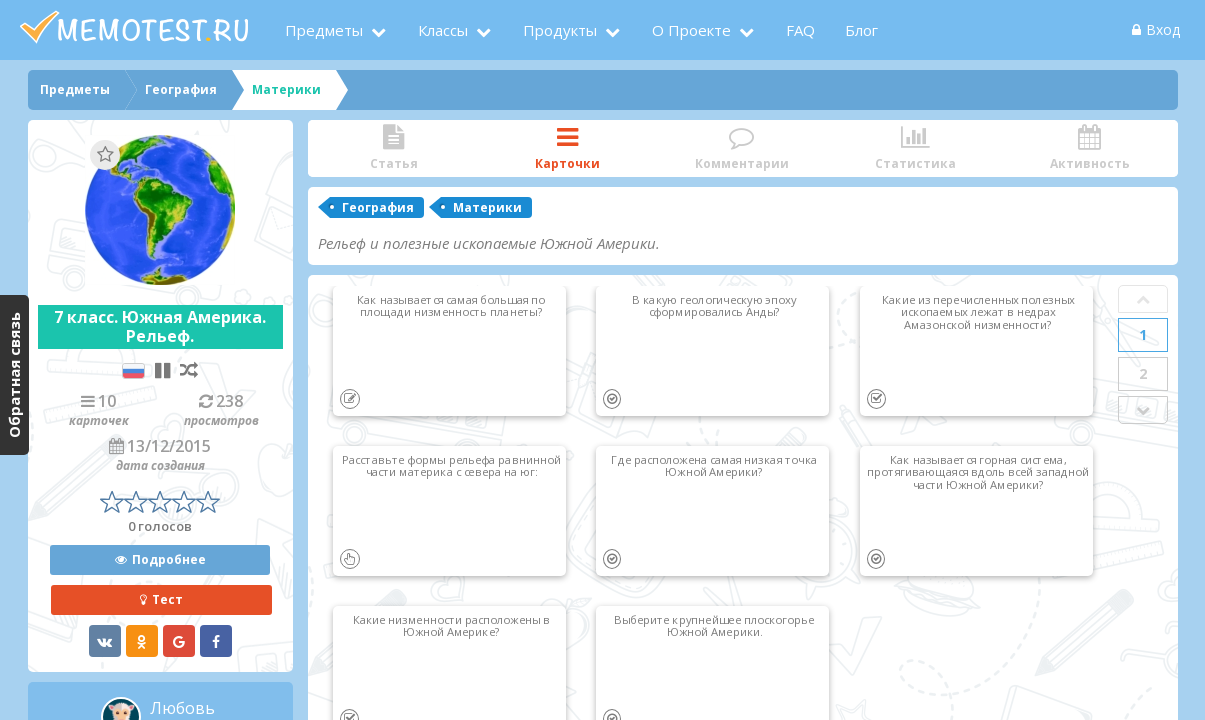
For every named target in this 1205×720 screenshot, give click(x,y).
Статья (394, 148)
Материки (487, 207)
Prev (1143, 299)
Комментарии (742, 148)
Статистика (916, 148)
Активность (1090, 148)
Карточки (568, 148)
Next (1143, 410)
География (378, 207)
